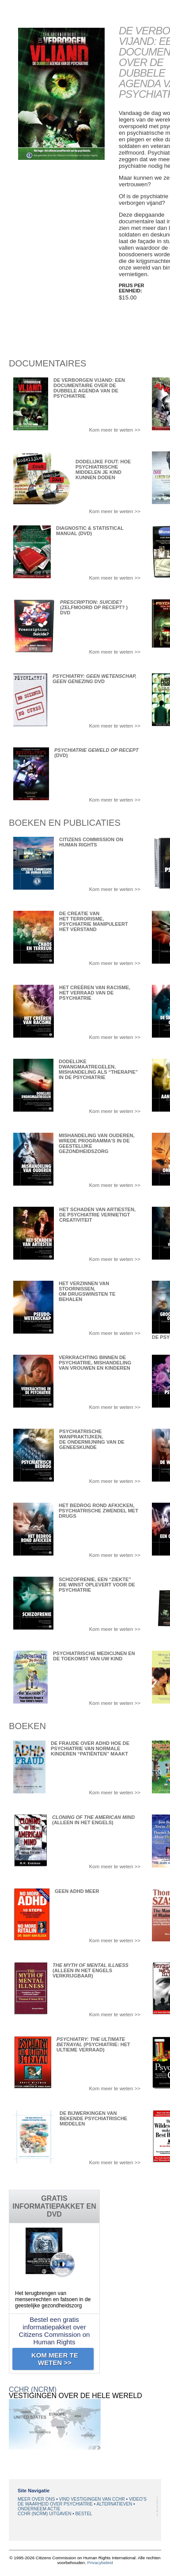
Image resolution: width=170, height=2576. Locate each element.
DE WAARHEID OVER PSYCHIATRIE (56, 2504)
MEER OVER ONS (37, 2499)
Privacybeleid (100, 2562)
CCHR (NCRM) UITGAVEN (45, 2513)
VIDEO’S (138, 2499)
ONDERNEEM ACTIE (39, 2508)
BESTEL (84, 2513)
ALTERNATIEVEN (115, 2504)
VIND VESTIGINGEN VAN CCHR (92, 2499)
